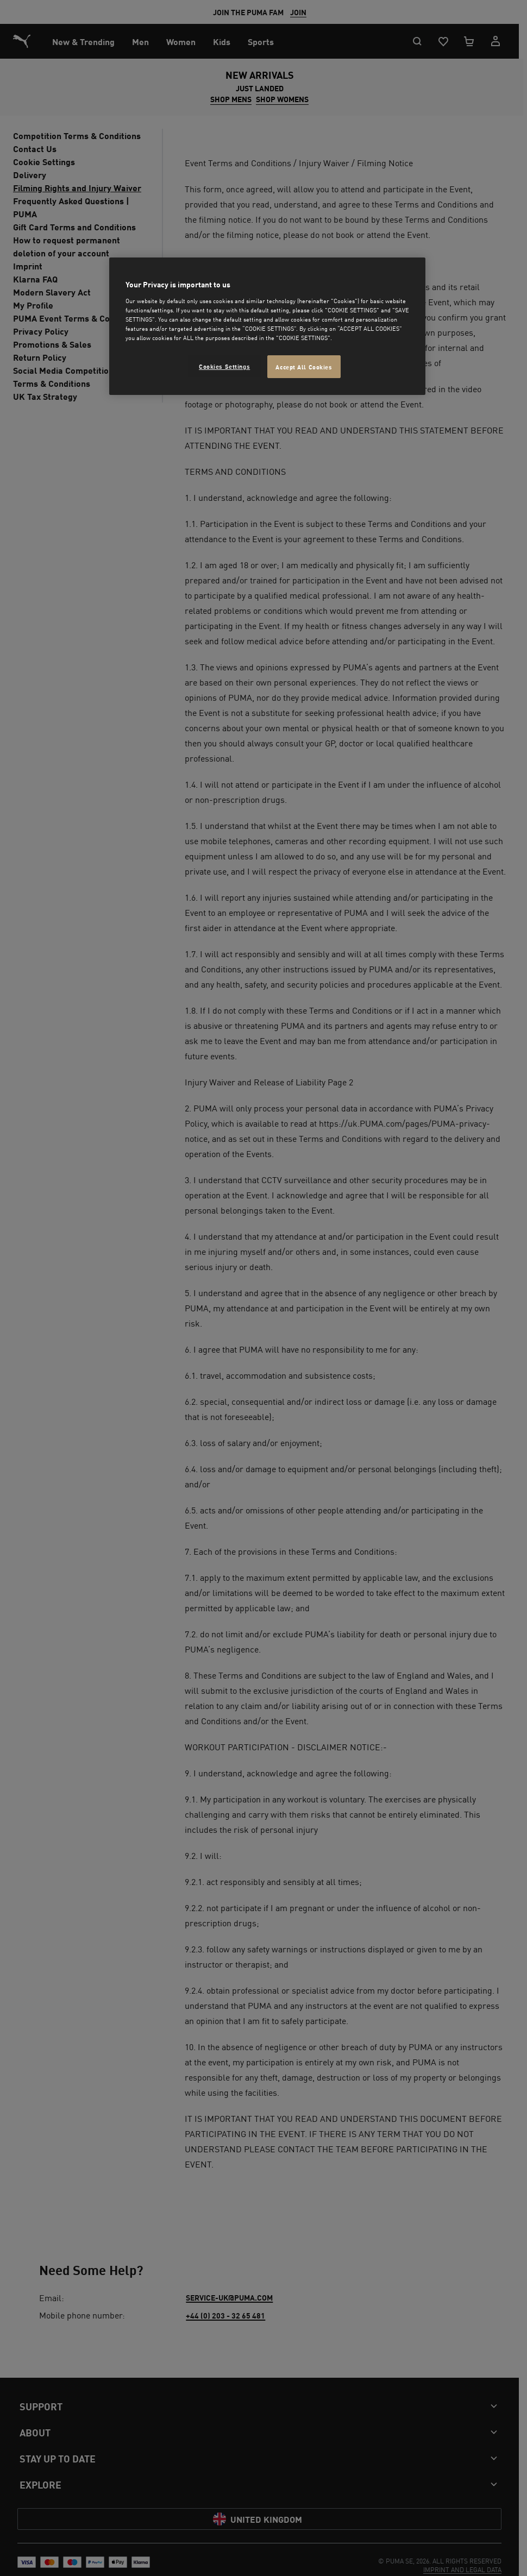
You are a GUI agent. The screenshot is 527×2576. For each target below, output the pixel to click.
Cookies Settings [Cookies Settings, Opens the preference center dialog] (224, 365)
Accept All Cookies (303, 366)
